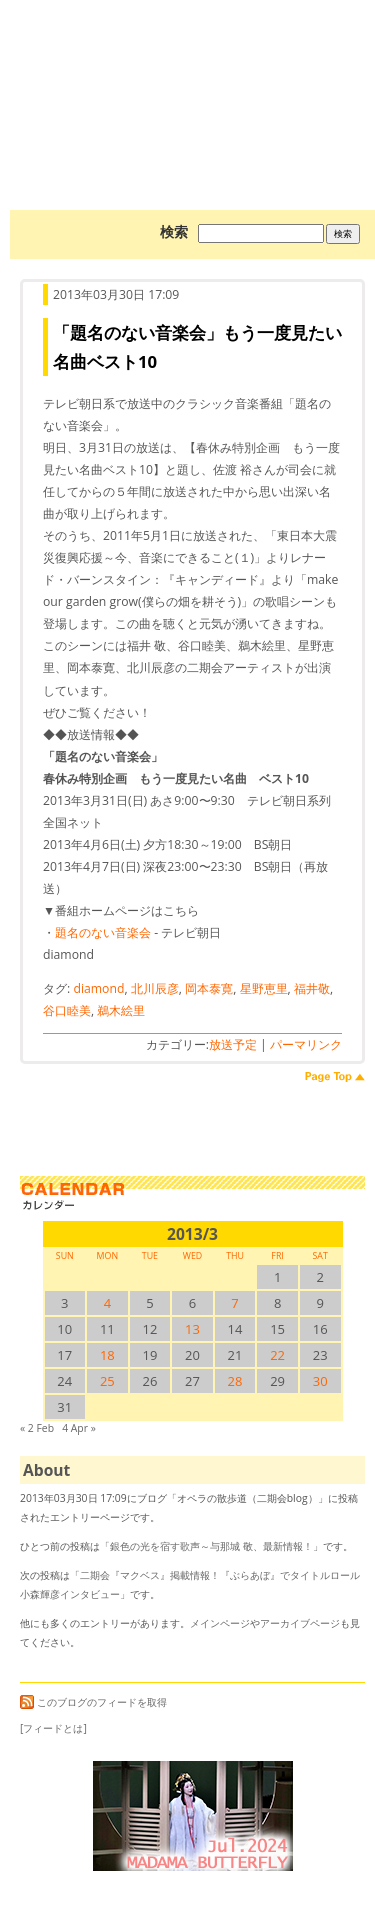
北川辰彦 (155, 988)
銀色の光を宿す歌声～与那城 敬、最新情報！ (211, 1546)
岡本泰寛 (209, 988)
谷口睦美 (67, 1010)
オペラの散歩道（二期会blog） (192, 75)
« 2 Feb (37, 1428)
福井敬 (312, 988)
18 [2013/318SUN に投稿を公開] (107, 1355)
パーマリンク (306, 1044)
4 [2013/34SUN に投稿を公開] (107, 1303)
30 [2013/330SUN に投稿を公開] (320, 1381)
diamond (98, 988)
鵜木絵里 (121, 1010)
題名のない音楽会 (103, 932)
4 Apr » (79, 1428)
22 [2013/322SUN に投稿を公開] (277, 1355)
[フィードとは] (53, 1728)
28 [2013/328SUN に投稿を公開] (235, 1381)
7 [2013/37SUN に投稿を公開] (234, 1303)
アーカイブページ (300, 1623)
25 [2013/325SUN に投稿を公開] (107, 1381)
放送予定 (233, 1044)
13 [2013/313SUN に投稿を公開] (192, 1329)
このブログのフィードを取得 (93, 1702)
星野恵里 (264, 988)
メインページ (220, 1623)
